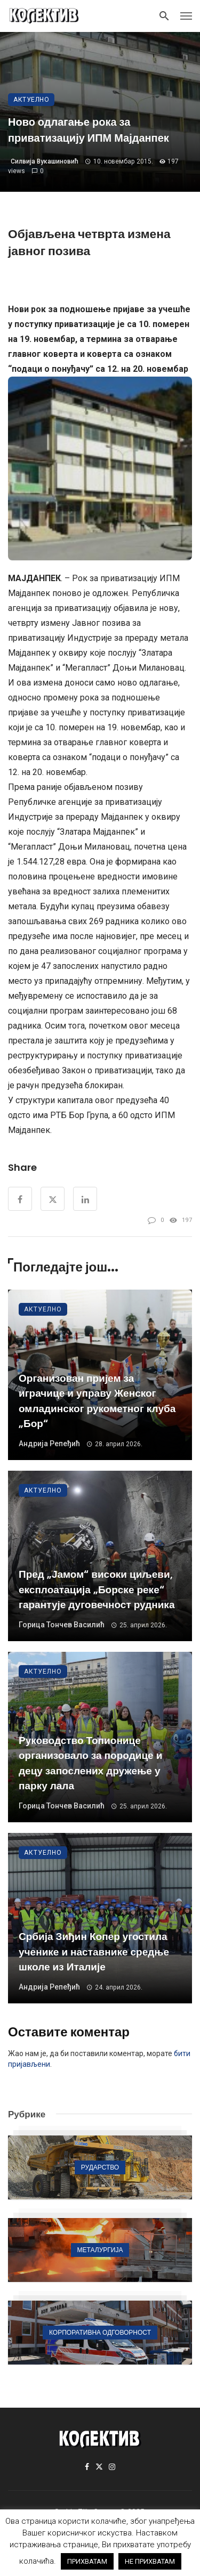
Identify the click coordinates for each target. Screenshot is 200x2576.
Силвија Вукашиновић (44, 161)
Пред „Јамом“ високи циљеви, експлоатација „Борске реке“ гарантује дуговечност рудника (96, 1589)
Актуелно (31, 99)
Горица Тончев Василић (62, 1624)
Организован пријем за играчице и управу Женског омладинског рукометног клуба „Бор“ (97, 1401)
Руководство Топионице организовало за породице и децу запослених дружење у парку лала (90, 1763)
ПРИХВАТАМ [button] (87, 2561)
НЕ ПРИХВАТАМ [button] (150, 2561)
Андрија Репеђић (49, 1443)
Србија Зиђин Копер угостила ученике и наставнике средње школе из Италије (94, 1951)
